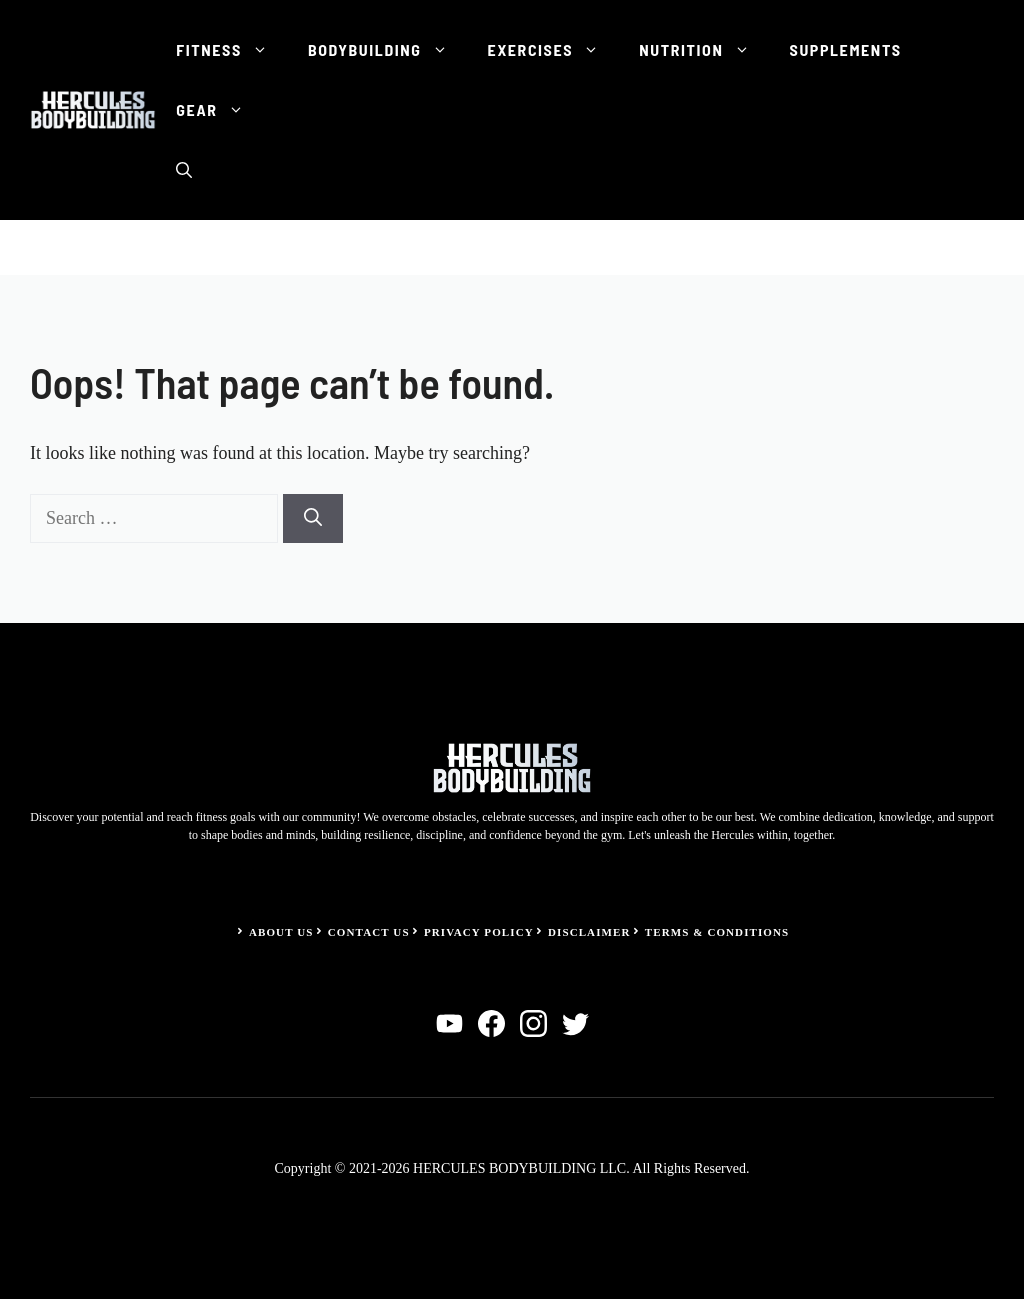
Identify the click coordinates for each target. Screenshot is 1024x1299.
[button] (184, 170)
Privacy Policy (479, 932)
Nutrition (704, 50)
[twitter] (575, 1023)
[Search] (313, 518)
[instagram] (533, 1023)
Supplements (846, 49)
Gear (219, 110)
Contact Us (369, 932)
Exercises (554, 50)
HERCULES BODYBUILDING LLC (519, 1168)
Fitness (232, 50)
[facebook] (491, 1023)
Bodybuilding (388, 50)
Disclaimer (589, 932)
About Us (281, 932)
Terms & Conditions (717, 932)
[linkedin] (449, 1023)
